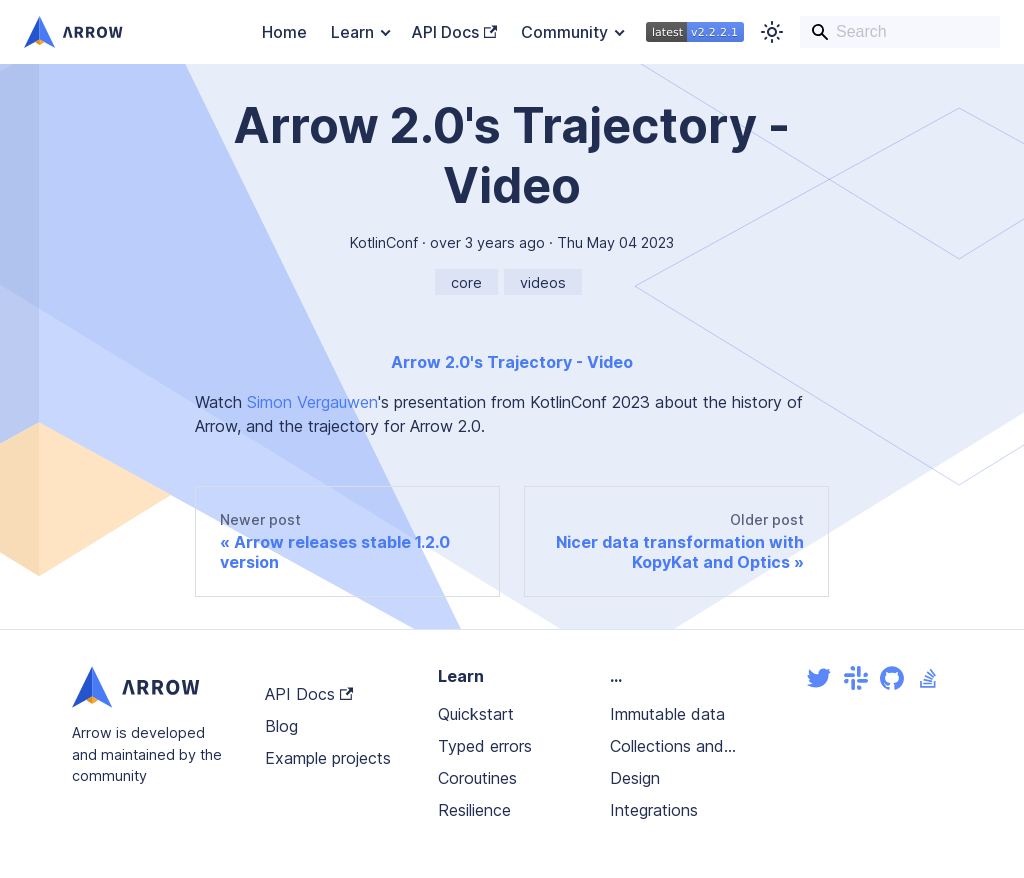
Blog (281, 726)
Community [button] (564, 32)
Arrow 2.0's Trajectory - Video (512, 362)
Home (284, 32)
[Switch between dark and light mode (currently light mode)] (772, 32)
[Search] (900, 32)
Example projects (328, 758)
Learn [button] (352, 32)
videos (543, 282)
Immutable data (667, 714)
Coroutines (477, 778)
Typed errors (485, 746)
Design (635, 778)
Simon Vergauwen (312, 402)
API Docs (454, 32)
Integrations (654, 810)
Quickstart (476, 714)
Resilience (474, 810)
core (466, 282)
